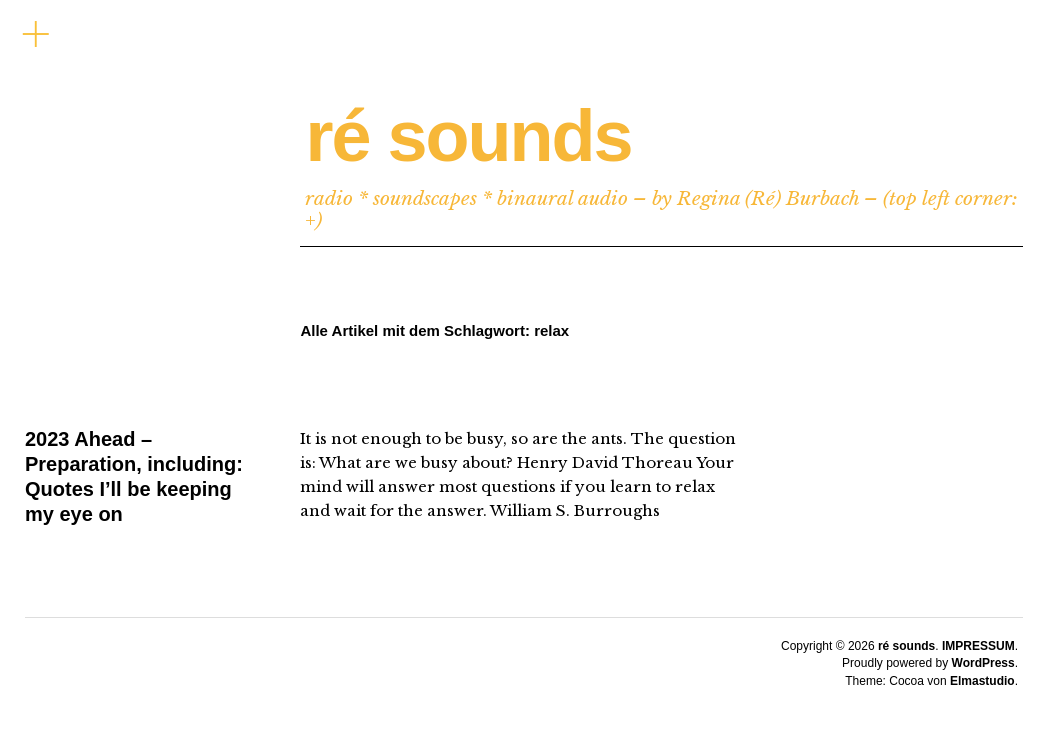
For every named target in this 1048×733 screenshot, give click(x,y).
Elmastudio (982, 681)
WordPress (983, 663)
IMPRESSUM (978, 646)
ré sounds (468, 136)
